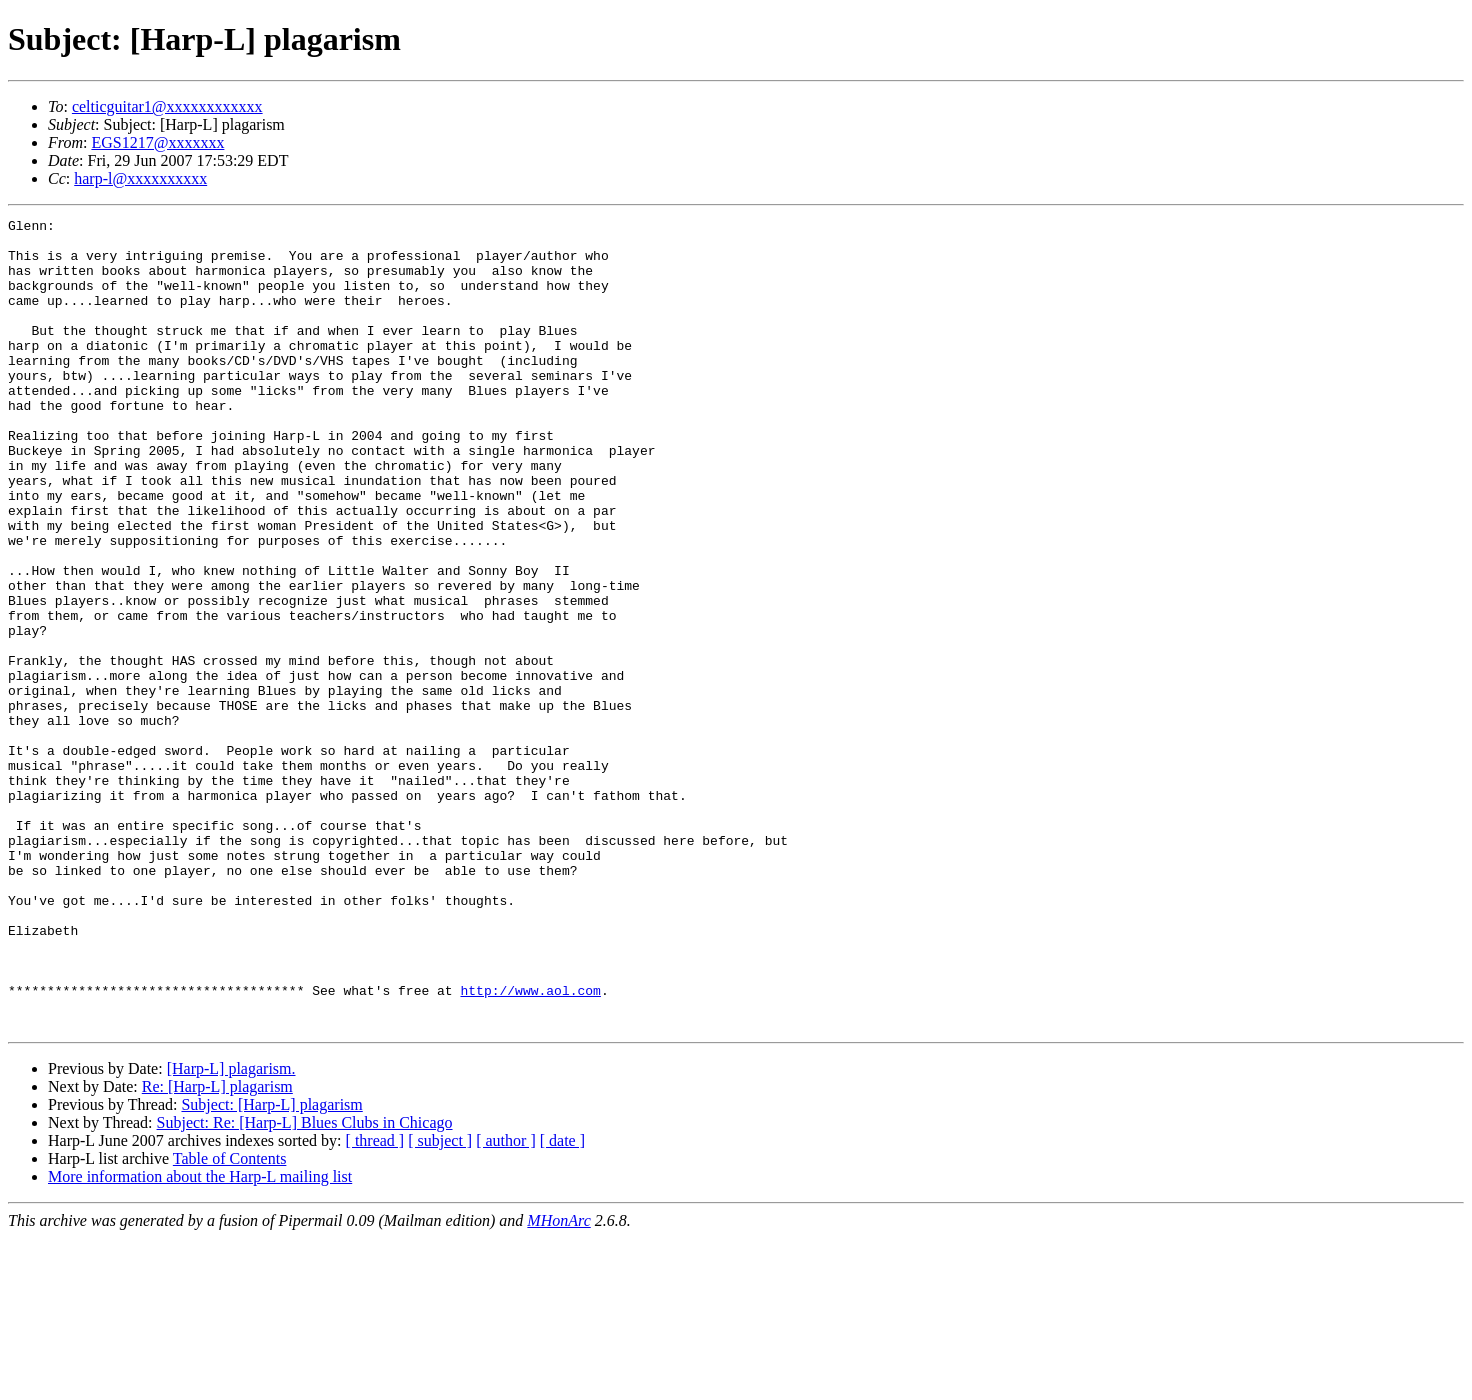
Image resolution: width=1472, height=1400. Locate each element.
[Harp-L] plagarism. (231, 1230)
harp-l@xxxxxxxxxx (140, 178)
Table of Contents (230, 1320)
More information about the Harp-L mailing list (200, 1338)
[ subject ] (440, 1302)
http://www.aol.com (530, 1146)
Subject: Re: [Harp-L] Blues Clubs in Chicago (305, 1284)
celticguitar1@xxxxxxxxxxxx (167, 106)
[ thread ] (375, 1302)
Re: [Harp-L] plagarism (217, 1248)
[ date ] (562, 1302)
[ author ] (506, 1302)
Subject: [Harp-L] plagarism (271, 1266)
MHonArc (558, 1382)
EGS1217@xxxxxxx (157, 142)
